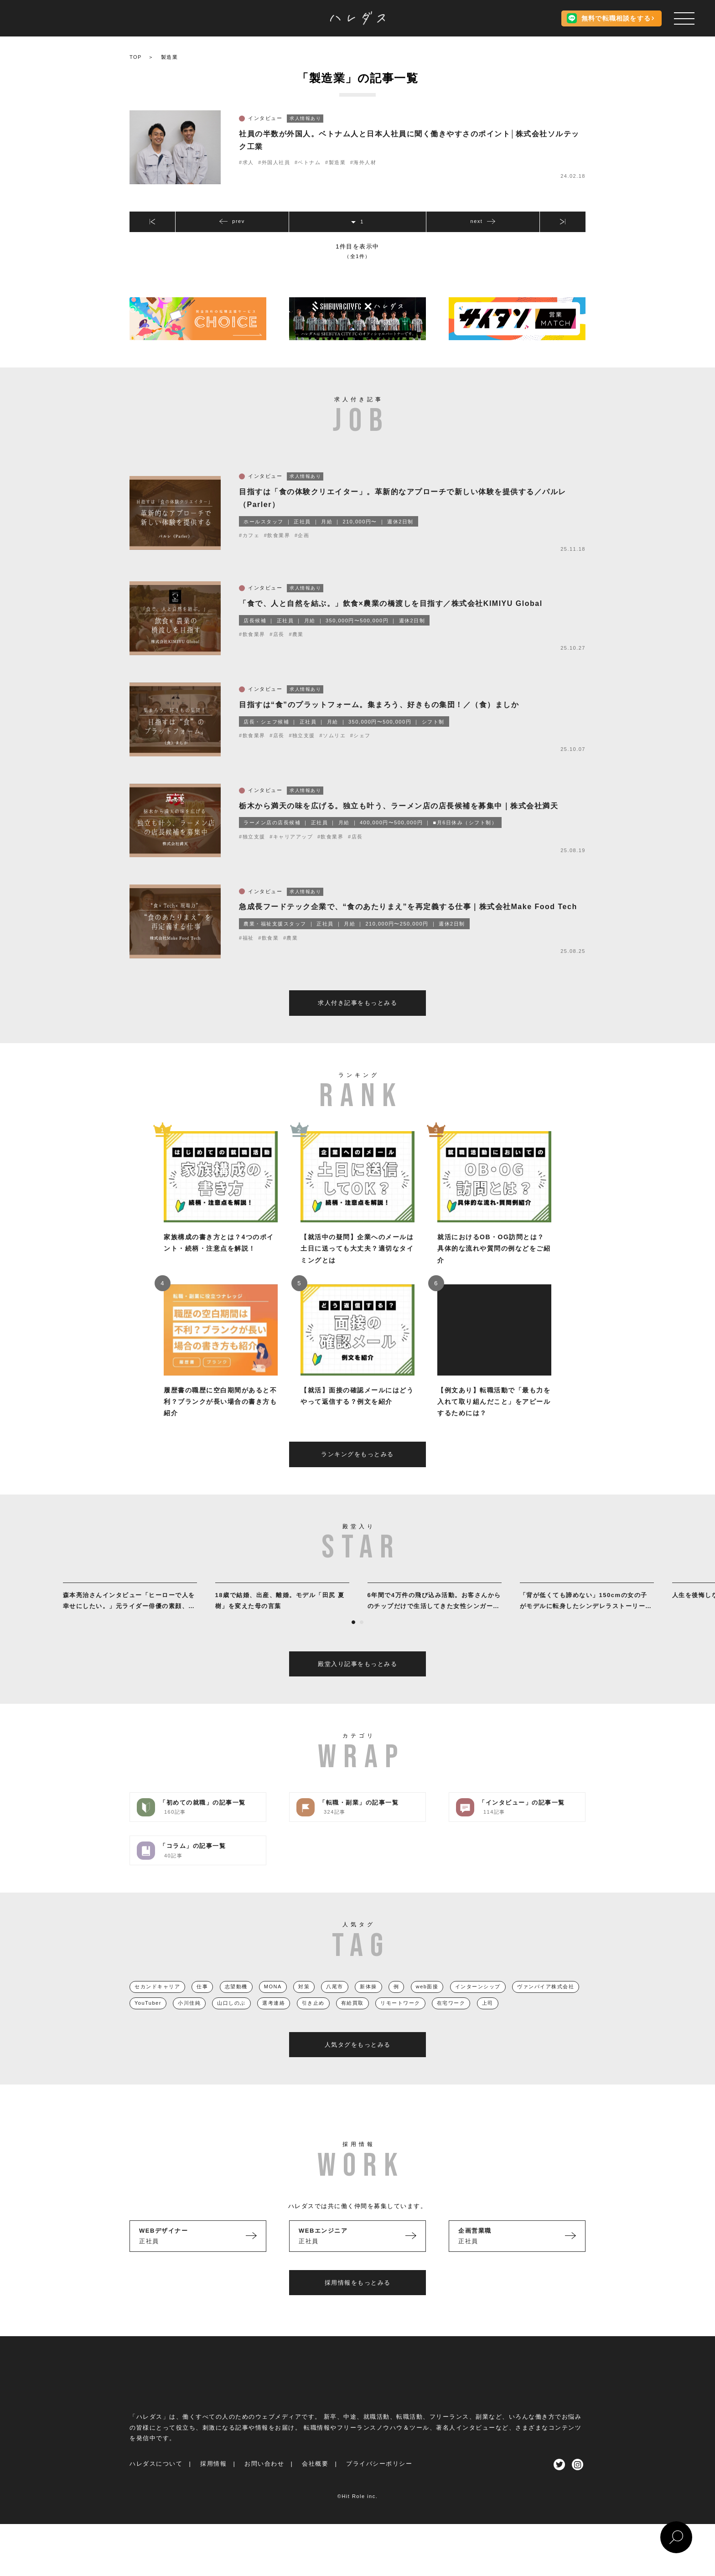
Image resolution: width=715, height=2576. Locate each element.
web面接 (427, 2004)
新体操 (368, 2004)
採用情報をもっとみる (358, 2300)
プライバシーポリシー (379, 2481)
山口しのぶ (231, 2020)
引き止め (313, 2020)
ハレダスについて (156, 2481)
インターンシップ (478, 2004)
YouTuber (148, 2020)
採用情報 (213, 2481)
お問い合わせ (264, 2481)
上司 (487, 2020)
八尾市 (334, 2004)
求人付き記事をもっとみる (357, 1020)
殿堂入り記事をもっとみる (357, 1681)
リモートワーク (400, 2020)
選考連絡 (273, 2020)
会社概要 (315, 2481)
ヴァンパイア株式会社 (545, 2004)
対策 (304, 2004)
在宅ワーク (451, 2020)
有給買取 (352, 2020)
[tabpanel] (130, 1614)
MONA (273, 2004)
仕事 (202, 2004)
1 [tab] (353, 1639)
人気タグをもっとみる (358, 2062)
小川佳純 (189, 2020)
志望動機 (236, 2004)
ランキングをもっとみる (357, 1472)
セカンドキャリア (157, 2004)
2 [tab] (361, 1639)
